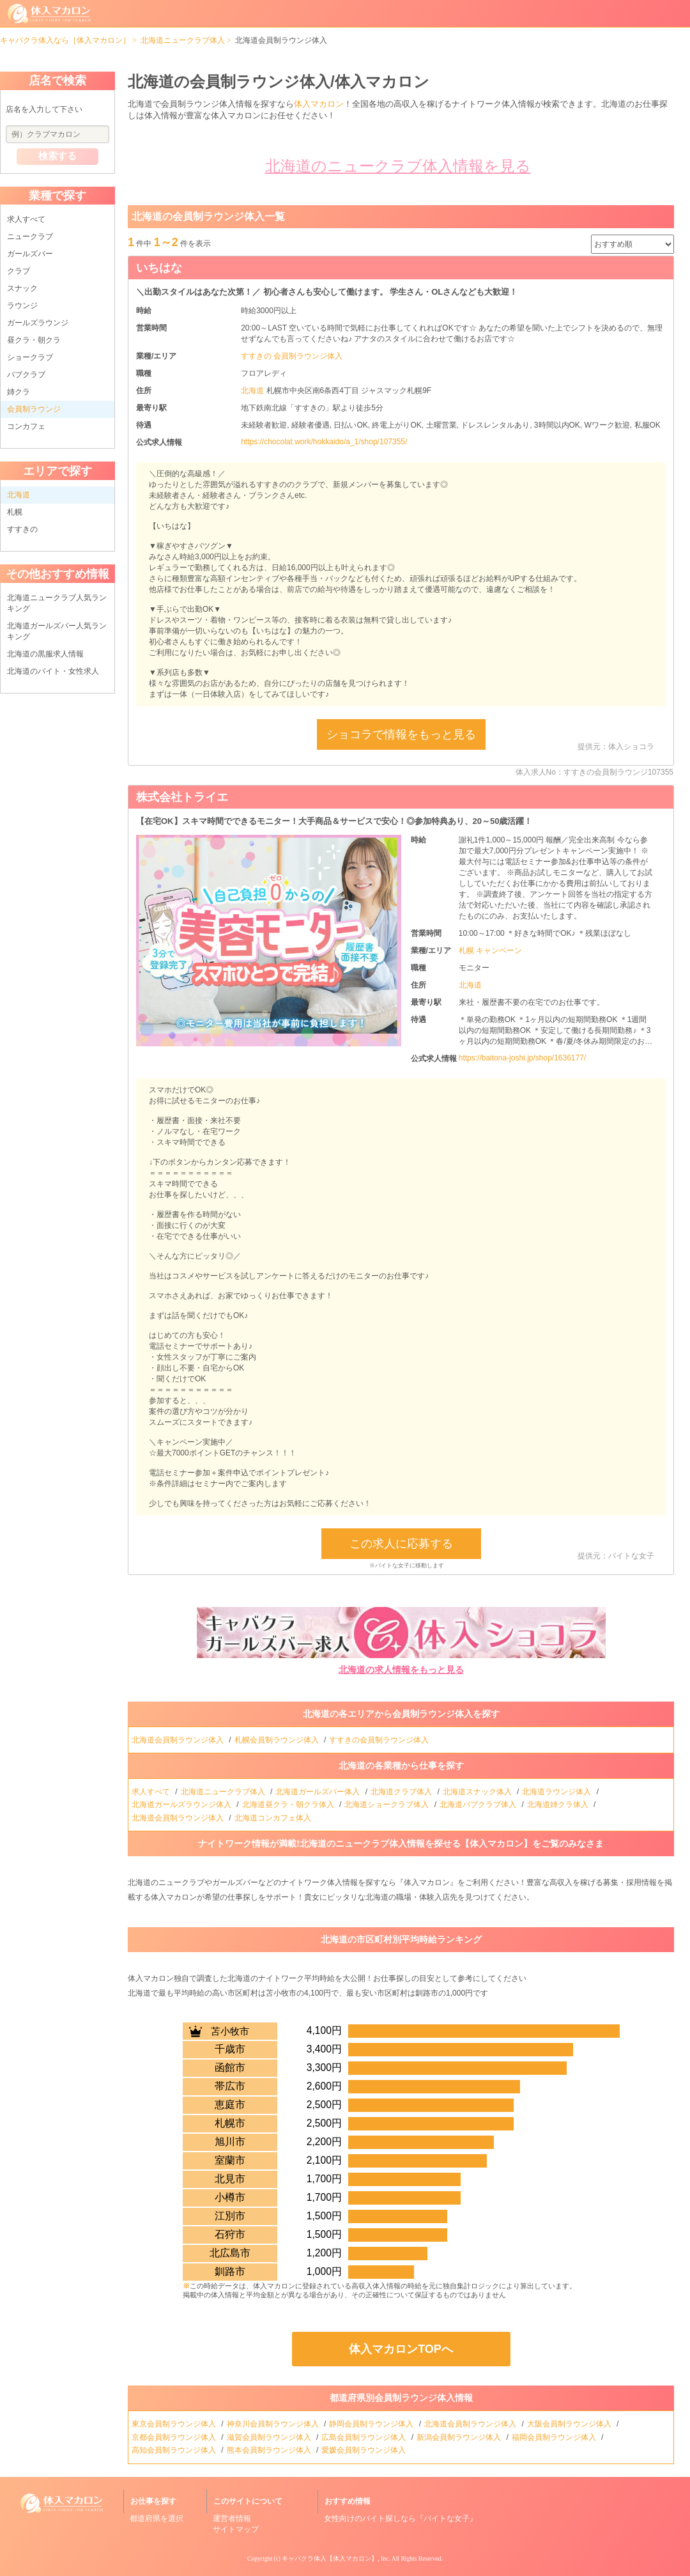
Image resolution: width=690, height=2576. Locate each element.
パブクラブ (26, 374)
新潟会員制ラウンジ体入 (460, 2437)
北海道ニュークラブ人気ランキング (57, 603)
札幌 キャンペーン (490, 950)
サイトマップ (236, 2529)
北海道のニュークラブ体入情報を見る (398, 166)
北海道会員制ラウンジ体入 (179, 1739)
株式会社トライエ (182, 797)
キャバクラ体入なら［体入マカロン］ (65, 40)
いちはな (159, 267)
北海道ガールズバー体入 (318, 1791)
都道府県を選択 (156, 2518)
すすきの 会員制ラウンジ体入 (291, 356)
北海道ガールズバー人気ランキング (57, 631)
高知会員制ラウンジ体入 (175, 2450)
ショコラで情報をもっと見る (401, 734)
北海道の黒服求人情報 (45, 653)
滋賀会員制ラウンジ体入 (270, 2437)
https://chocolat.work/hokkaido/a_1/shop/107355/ (324, 441)
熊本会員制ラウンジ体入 (270, 2450)
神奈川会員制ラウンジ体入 (274, 2423)
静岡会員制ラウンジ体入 (372, 2423)
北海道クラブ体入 (402, 1791)
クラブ (18, 271)
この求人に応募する (401, 1543)
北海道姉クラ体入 (558, 1804)
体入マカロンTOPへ (401, 2349)
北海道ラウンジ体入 (557, 1791)
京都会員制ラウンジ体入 (175, 2437)
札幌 (14, 512)
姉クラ (18, 391)
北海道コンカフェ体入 (273, 1817)
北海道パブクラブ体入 (479, 1804)
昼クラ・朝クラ (34, 340)
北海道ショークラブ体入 (387, 1804)
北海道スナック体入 (478, 1791)
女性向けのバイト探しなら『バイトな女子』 (400, 2518)
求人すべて (26, 219)
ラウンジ (22, 305)
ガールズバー (30, 253)
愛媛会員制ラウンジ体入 (364, 2450)
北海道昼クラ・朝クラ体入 (289, 1804)
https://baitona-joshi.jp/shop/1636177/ (522, 1057)
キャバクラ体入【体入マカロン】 (330, 2558)
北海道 (253, 390)
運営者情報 (232, 2518)
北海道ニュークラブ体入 (183, 40)
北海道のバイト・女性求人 (53, 671)
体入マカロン (319, 104)
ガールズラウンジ (37, 322)
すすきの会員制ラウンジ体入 (380, 1739)
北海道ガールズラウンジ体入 (182, 1804)
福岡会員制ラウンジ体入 (555, 2437)
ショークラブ (30, 357)
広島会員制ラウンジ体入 (364, 2437)
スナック (22, 288)
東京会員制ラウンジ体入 (175, 2423)
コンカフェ (26, 426)
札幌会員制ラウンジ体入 (277, 1739)
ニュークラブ (30, 236)
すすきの (22, 529)
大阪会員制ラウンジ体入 (570, 2423)
